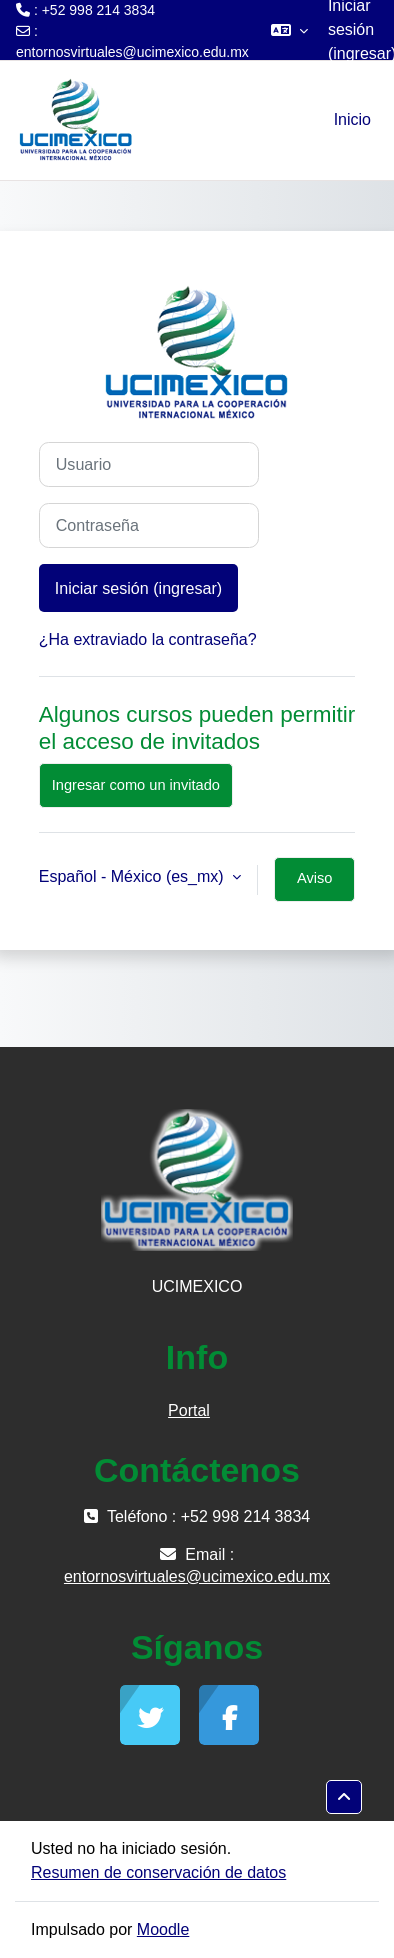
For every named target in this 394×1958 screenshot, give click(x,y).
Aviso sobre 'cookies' (314, 886)
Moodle (163, 1929)
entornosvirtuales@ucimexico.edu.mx (132, 52)
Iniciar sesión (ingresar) (138, 588)
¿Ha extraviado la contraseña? (148, 639)
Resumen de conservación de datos (158, 1872)
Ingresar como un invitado (136, 785)
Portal (189, 1410)
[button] (289, 30)
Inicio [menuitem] (352, 119)
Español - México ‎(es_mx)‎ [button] (133, 876)
